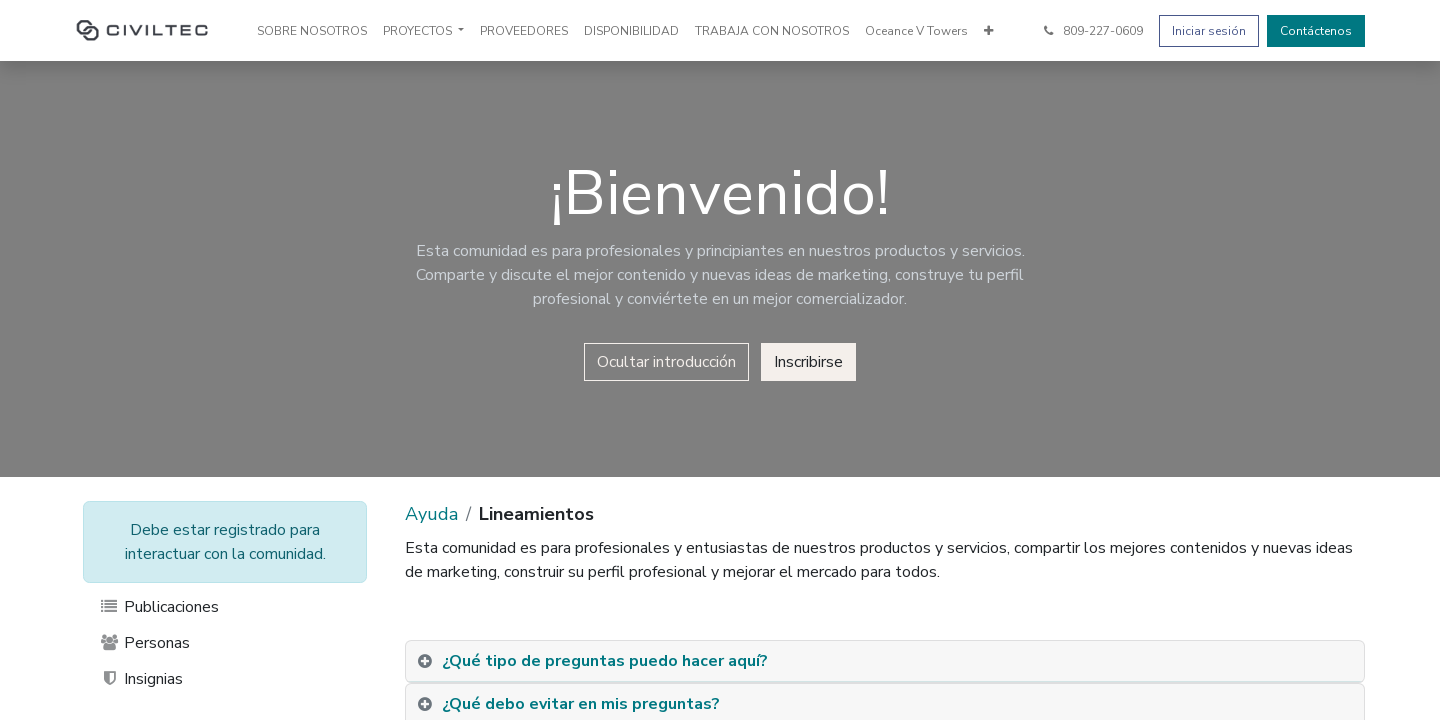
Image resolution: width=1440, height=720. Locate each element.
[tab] (885, 661)
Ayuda (431, 514)
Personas (144, 643)
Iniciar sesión (1209, 31)
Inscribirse (808, 362)
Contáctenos (1316, 31)
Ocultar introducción (666, 362)
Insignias (141, 679)
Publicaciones (159, 607)
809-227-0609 (1092, 31)
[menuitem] (312, 31)
